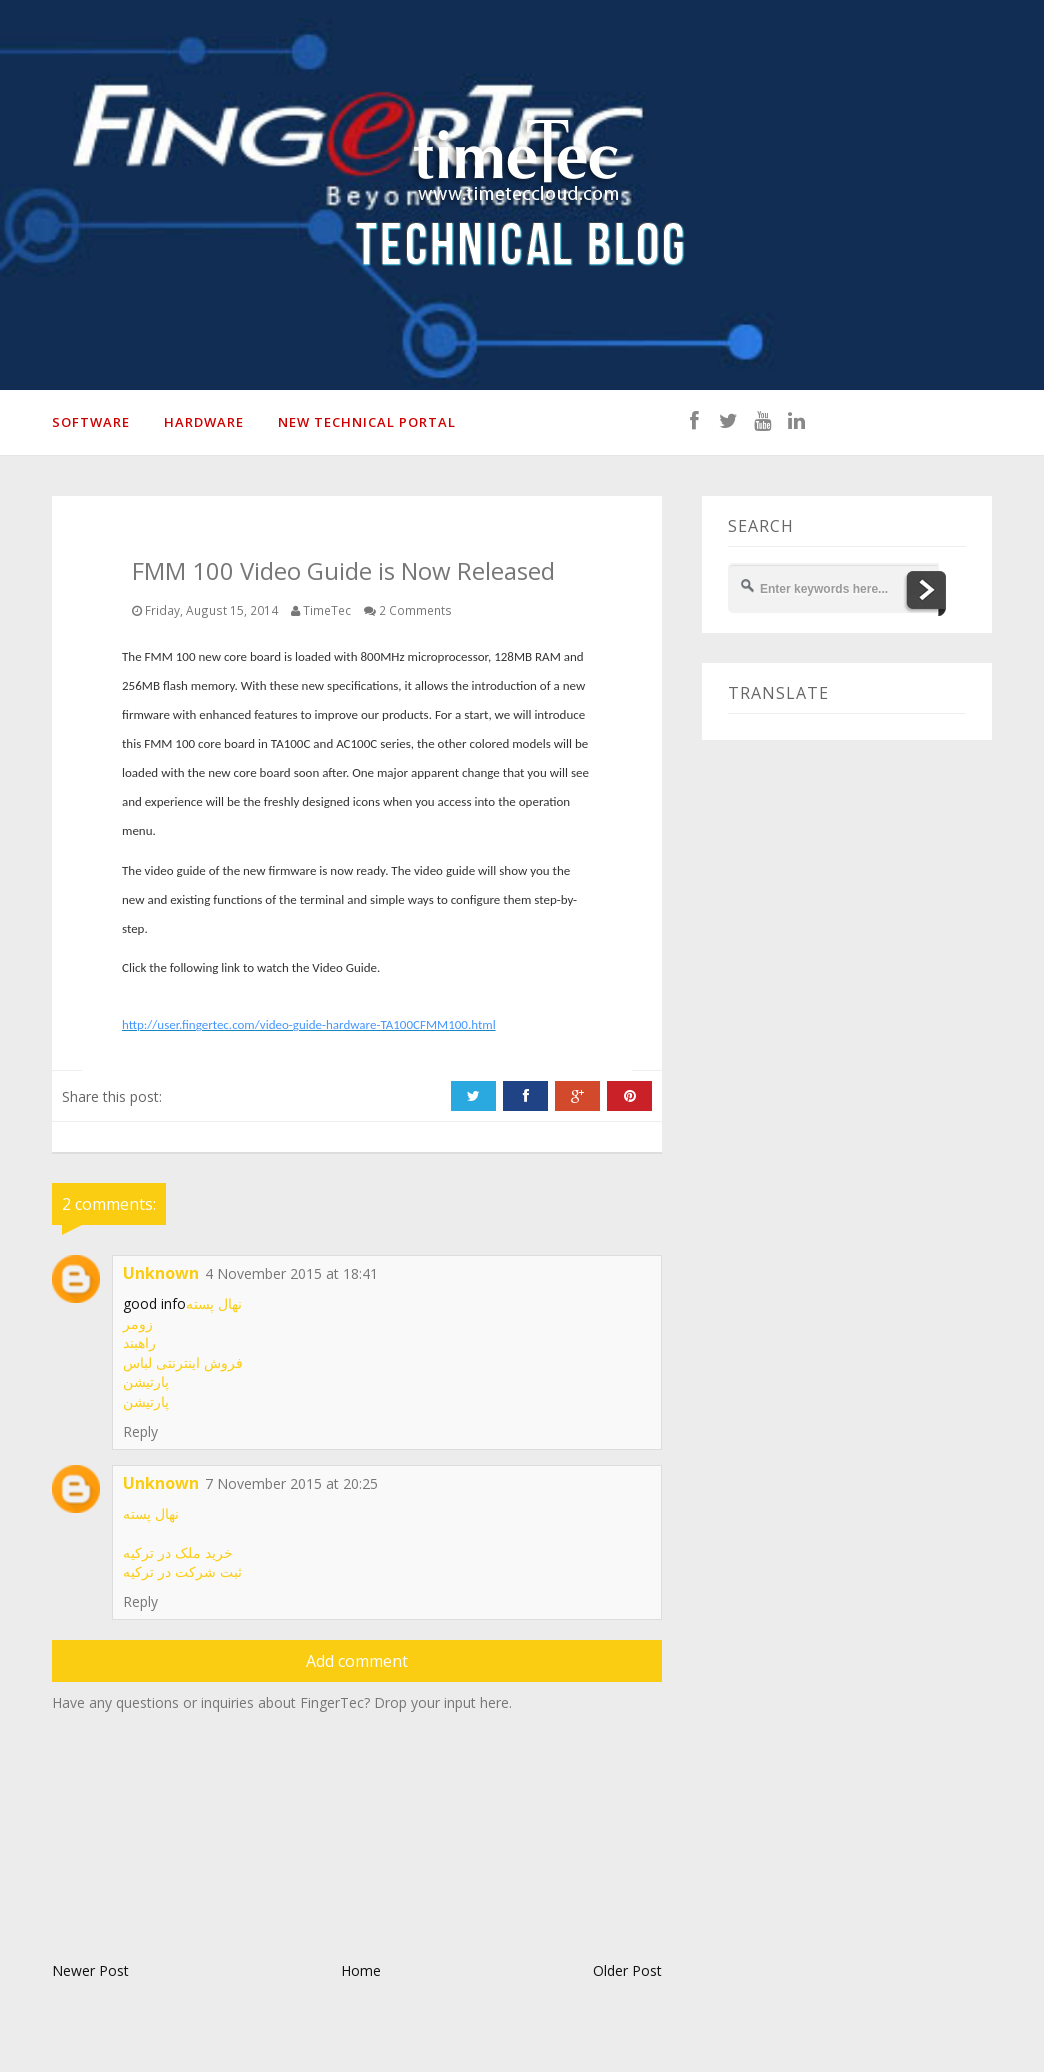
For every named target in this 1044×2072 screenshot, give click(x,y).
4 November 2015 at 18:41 (291, 1273)
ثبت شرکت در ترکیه (182, 1571)
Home (361, 1970)
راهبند (139, 1342)
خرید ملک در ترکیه (178, 1552)
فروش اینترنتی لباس (183, 1362)
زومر (138, 1323)
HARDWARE (204, 422)
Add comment (357, 1661)
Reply (140, 1431)
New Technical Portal (367, 422)
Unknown (161, 1273)
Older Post (627, 1970)
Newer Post (90, 1970)
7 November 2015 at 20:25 (291, 1483)
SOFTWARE (91, 422)
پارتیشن (146, 1381)
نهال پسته (214, 1303)
